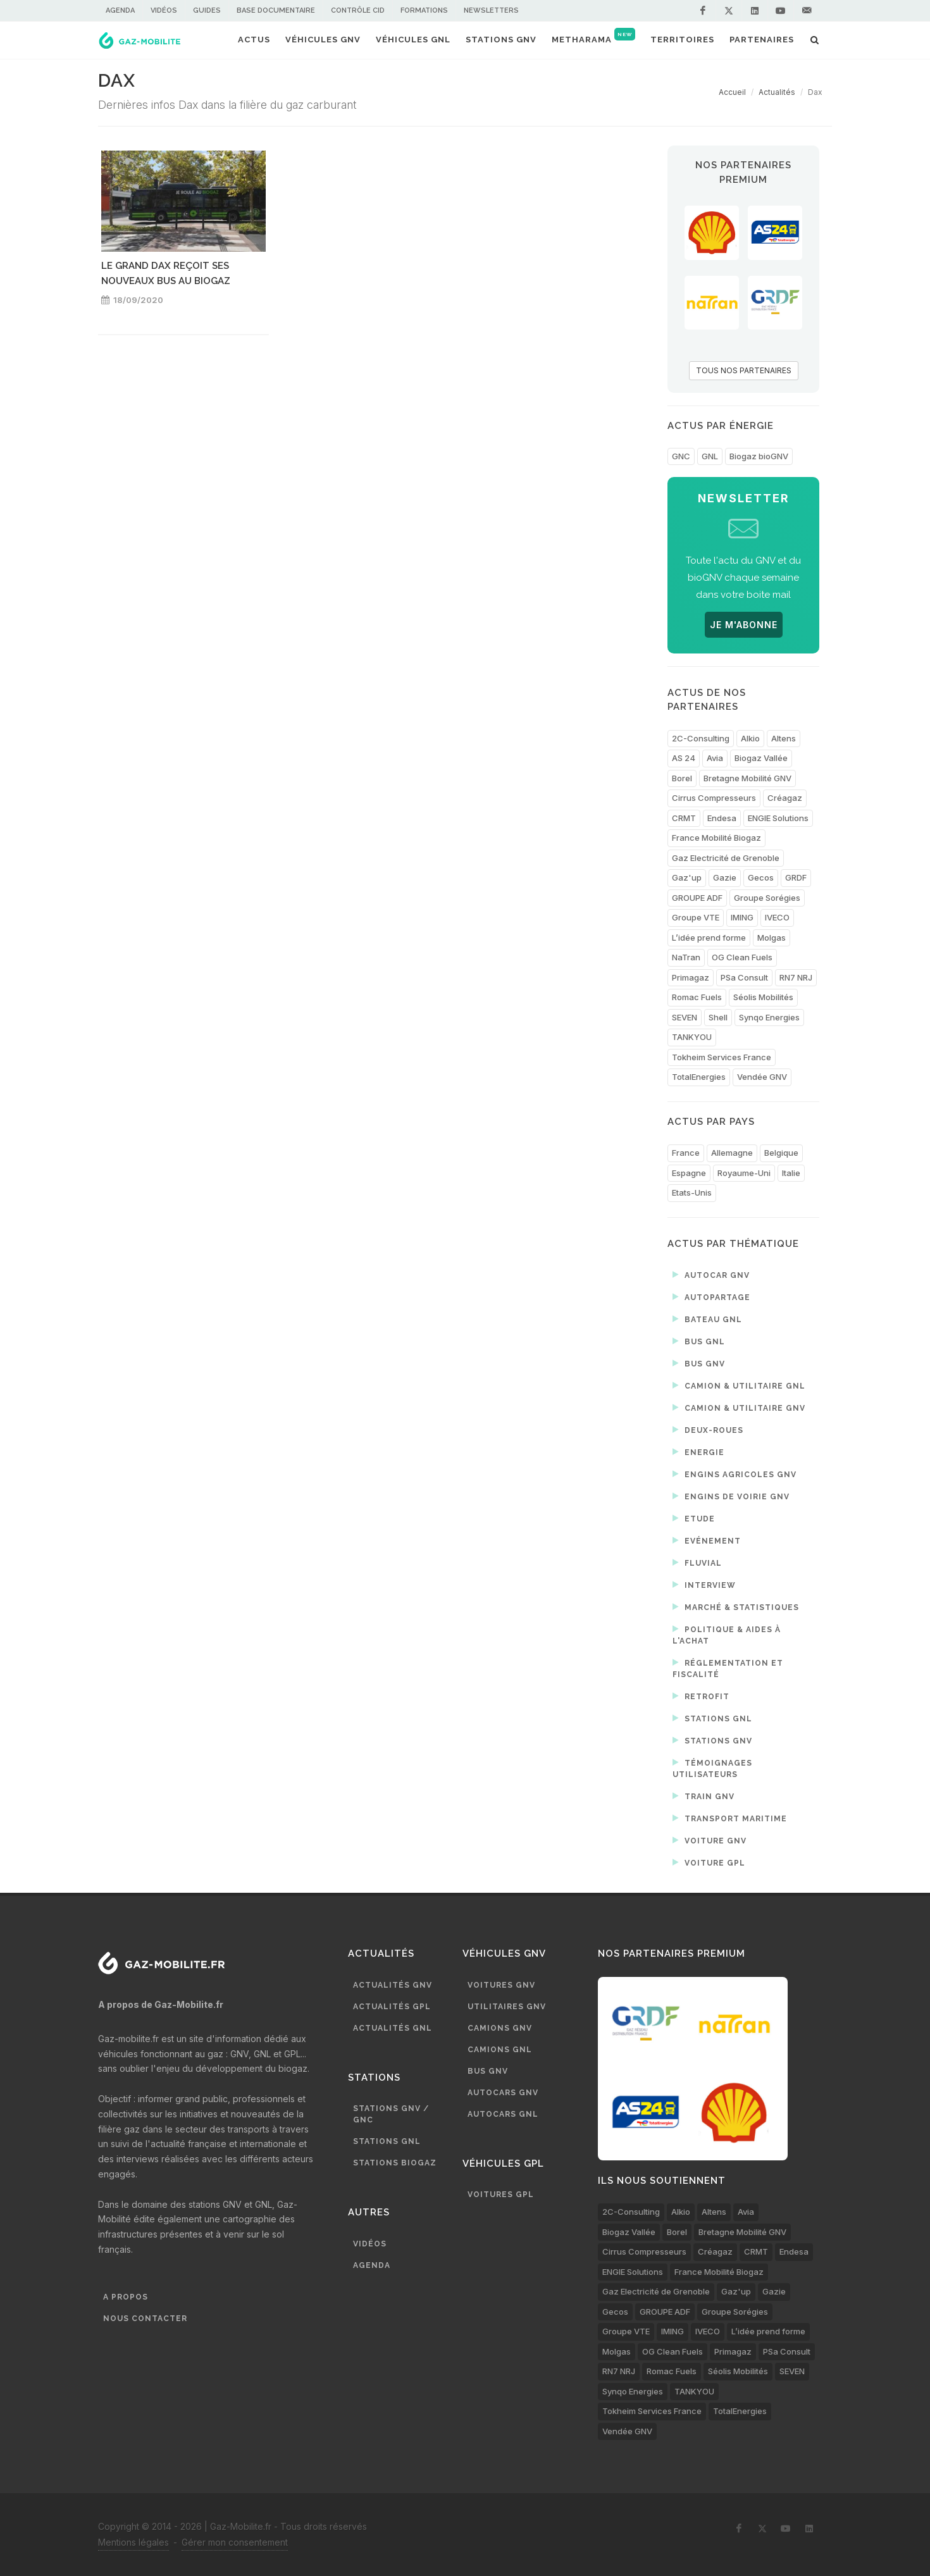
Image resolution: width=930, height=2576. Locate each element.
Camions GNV (500, 2028)
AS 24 (683, 758)
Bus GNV (699, 1363)
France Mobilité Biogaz (716, 838)
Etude (694, 1518)
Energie (698, 1452)
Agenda (120, 10)
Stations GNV (712, 1740)
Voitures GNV (501, 1985)
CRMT (684, 818)
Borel (682, 778)
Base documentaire (276, 10)
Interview (704, 1584)
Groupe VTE (695, 917)
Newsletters (491, 10)
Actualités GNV (392, 1985)
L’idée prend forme (709, 937)
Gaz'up (687, 877)
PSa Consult (744, 977)
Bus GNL (699, 1341)
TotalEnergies (699, 1077)
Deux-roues (708, 1429)
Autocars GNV (503, 2092)
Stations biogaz (395, 2162)
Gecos (761, 877)
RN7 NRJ (795, 977)
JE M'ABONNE (744, 624)
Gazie (724, 877)
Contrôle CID (358, 10)
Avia (715, 758)
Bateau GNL (707, 1319)
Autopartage (711, 1297)
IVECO (777, 917)
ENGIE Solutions (778, 818)
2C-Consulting (700, 738)
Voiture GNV (710, 1840)
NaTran (686, 957)
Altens (783, 738)
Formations (424, 10)
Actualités (777, 92)
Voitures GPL (501, 2194)
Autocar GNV (711, 1274)
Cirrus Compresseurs (714, 798)
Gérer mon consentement (235, 2542)
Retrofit (701, 1696)
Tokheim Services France (721, 1057)
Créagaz (784, 798)
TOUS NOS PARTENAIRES (743, 370)
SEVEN (684, 1017)
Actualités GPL (392, 2006)
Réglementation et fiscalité (728, 1668)
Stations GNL (712, 1718)
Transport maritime (730, 1818)
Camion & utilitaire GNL (739, 1385)
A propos (125, 2297)
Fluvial (697, 1562)
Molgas (771, 937)
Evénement (707, 1540)
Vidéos (164, 10)
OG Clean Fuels (742, 957)
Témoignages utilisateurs (712, 1768)
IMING (742, 917)
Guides (207, 10)
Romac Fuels (697, 997)
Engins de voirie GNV (731, 1496)
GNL (710, 456)
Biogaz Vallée (761, 758)
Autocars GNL (503, 2114)
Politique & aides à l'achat (727, 1634)
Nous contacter (145, 2318)
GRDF (796, 877)
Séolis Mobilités (763, 997)
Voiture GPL (709, 1862)
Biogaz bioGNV (758, 456)
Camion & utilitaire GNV (739, 1407)
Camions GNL (500, 2049)
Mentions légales (133, 2542)
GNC (681, 456)
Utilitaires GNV (507, 2006)
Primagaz (690, 977)
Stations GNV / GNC (391, 2114)
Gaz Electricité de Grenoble (725, 858)
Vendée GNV (762, 1077)
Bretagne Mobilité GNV (747, 778)
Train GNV (704, 1796)
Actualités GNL (392, 2028)
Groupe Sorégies (767, 898)
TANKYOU (692, 1037)
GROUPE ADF (697, 898)
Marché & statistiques (736, 1607)
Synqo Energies (769, 1017)
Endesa (721, 818)
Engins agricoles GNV (735, 1474)
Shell (718, 1017)
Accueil (732, 92)
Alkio (750, 738)
